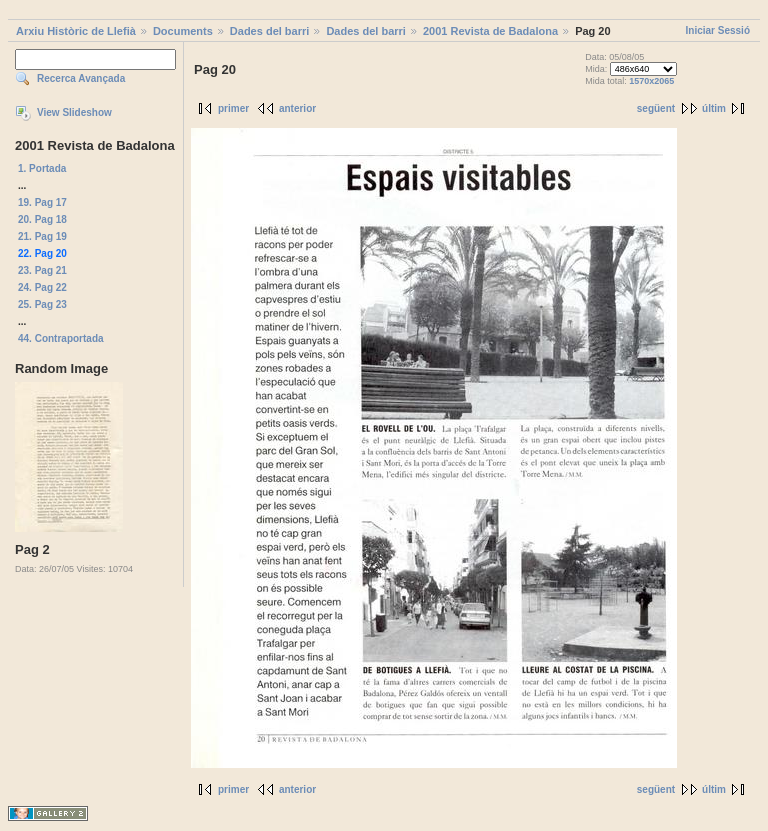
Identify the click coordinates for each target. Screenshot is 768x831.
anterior (297, 108)
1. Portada (42, 168)
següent (656, 108)
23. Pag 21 (42, 270)
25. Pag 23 (42, 304)
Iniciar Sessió (718, 30)
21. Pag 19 (42, 236)
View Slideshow (74, 112)
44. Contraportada (61, 338)
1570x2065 (651, 81)
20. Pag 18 (42, 219)
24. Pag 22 (42, 287)
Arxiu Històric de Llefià (76, 31)
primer (233, 108)
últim (714, 108)
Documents (183, 31)
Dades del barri (269, 31)
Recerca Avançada (81, 78)
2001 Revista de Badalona (490, 31)
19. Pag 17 (42, 202)
